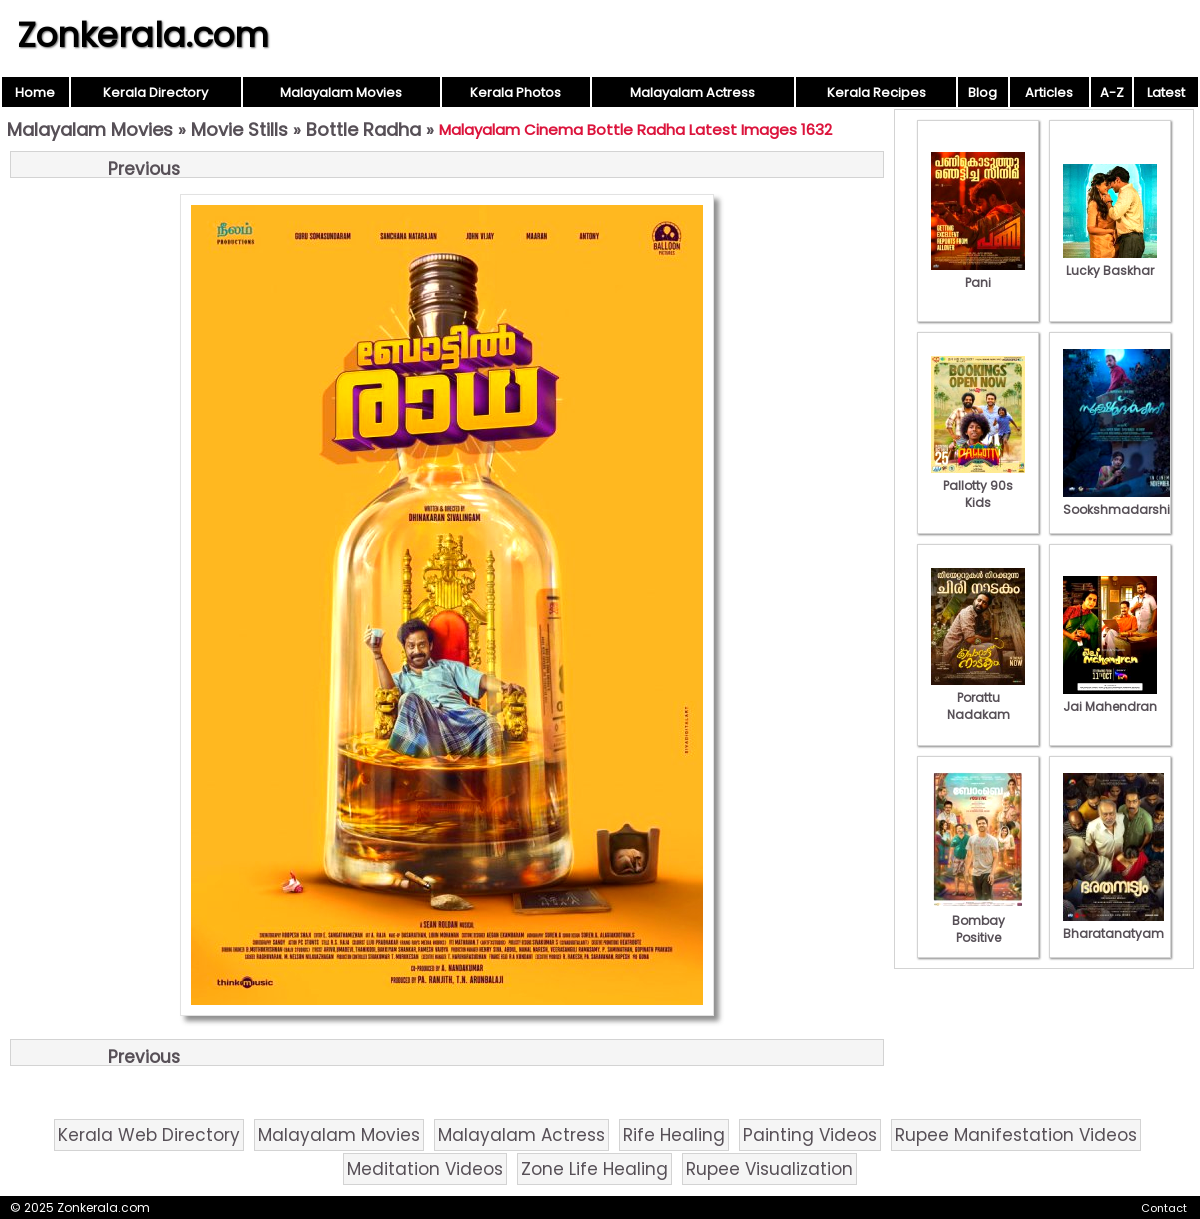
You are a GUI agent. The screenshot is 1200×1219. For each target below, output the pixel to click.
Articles (1049, 92)
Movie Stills (239, 129)
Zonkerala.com (143, 35)
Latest (1166, 92)
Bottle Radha (363, 129)
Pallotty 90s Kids (978, 485)
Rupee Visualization (769, 1169)
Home (35, 92)
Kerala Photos (515, 92)
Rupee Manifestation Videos (1016, 1135)
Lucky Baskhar (1110, 262)
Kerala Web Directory (149, 1135)
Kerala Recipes (876, 92)
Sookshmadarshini (1122, 501)
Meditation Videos (425, 1169)
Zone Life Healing (594, 1169)
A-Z (1112, 92)
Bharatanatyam (1113, 925)
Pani (978, 274)
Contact (1164, 1208)
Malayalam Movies (341, 92)
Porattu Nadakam (978, 697)
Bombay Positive (978, 920)
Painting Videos (810, 1135)
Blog (982, 92)
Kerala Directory (155, 92)
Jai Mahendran (1110, 698)
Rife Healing (674, 1135)
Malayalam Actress (692, 92)
